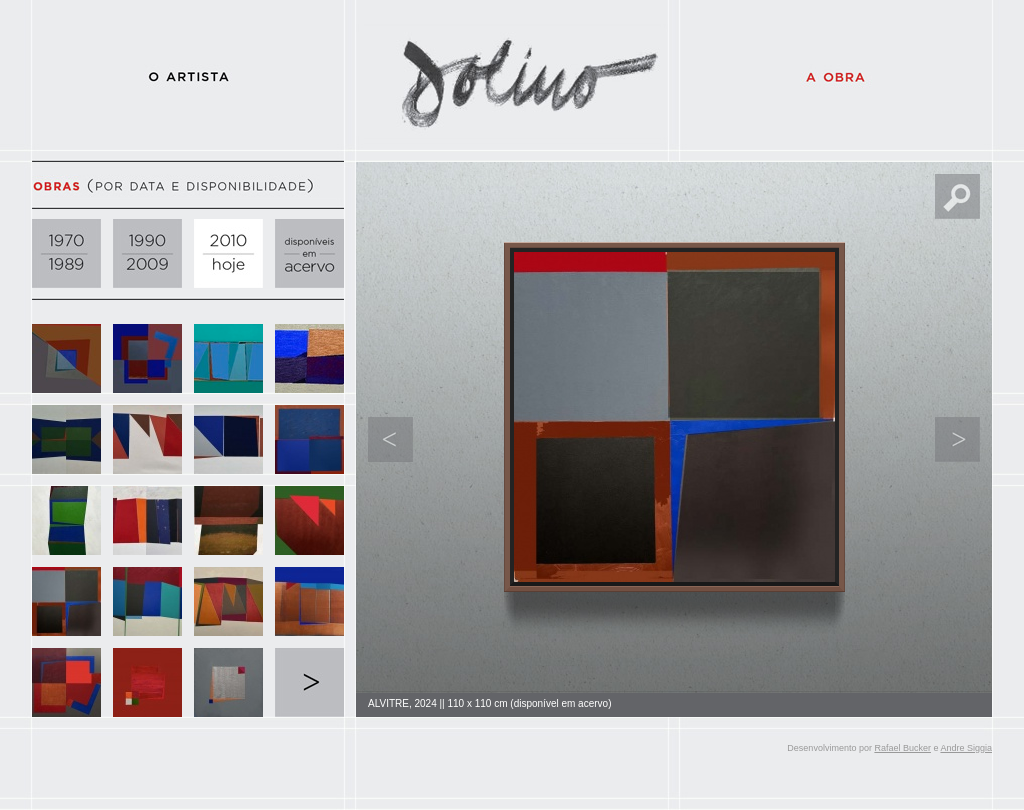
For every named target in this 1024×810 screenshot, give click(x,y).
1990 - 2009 (147, 253)
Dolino (512, 75)
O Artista (188, 75)
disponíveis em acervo (309, 253)
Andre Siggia (966, 748)
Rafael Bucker (902, 748)
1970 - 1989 (66, 253)
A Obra (836, 75)
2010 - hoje (228, 253)
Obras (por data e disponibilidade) (188, 185)
